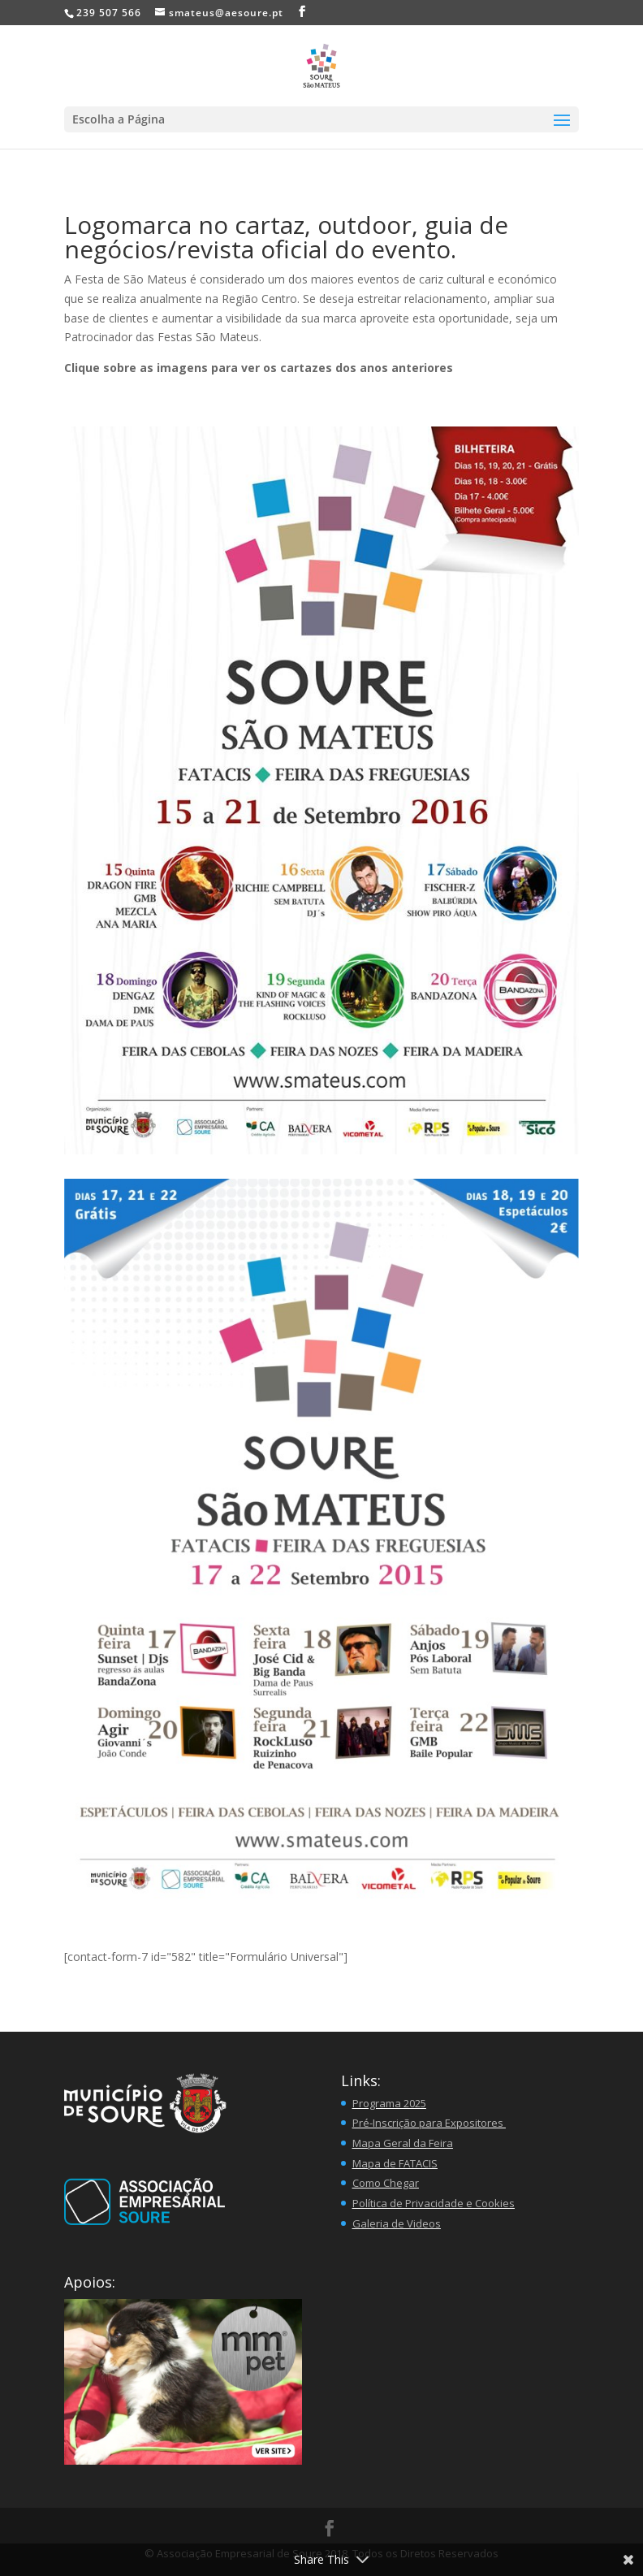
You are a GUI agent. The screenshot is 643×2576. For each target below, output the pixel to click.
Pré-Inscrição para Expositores (429, 2122)
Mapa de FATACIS (395, 2163)
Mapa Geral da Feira (402, 2143)
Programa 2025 (389, 2103)
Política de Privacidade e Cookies (433, 2203)
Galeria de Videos (396, 2223)
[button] (183, 2381)
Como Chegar (385, 2183)
